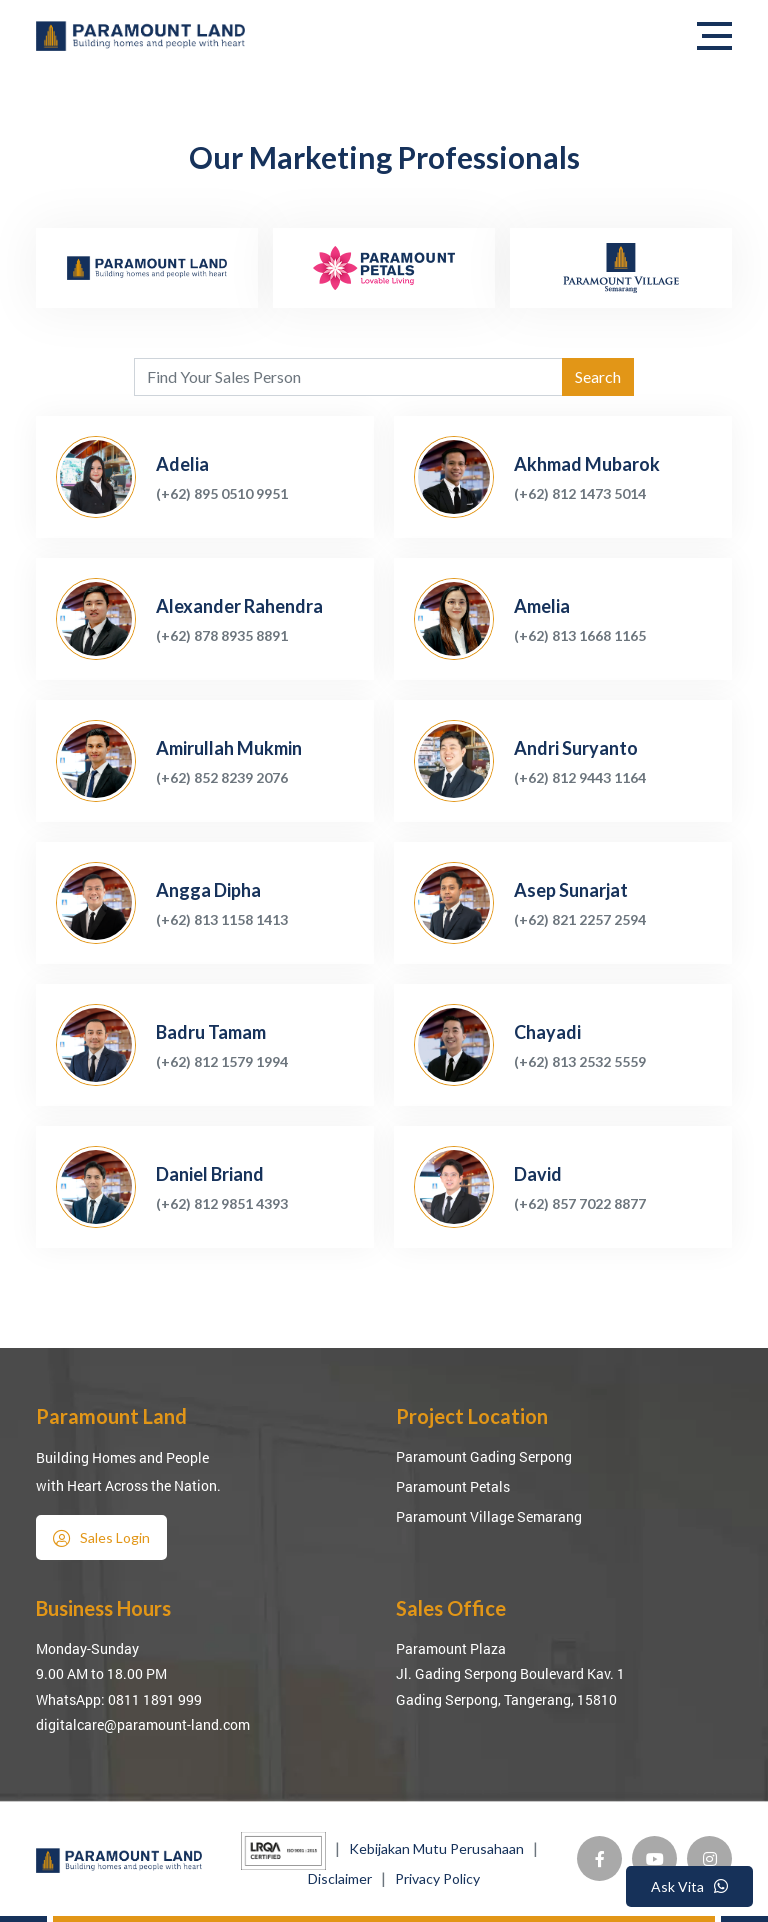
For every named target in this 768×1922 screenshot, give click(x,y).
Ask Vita (689, 1886)
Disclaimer (340, 1878)
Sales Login (101, 1538)
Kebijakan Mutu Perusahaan (436, 1848)
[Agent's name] (348, 377)
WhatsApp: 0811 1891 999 (119, 1699)
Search (598, 376)
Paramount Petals (453, 1486)
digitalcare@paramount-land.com (143, 1724)
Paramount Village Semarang (489, 1516)
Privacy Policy (437, 1878)
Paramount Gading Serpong (484, 1456)
